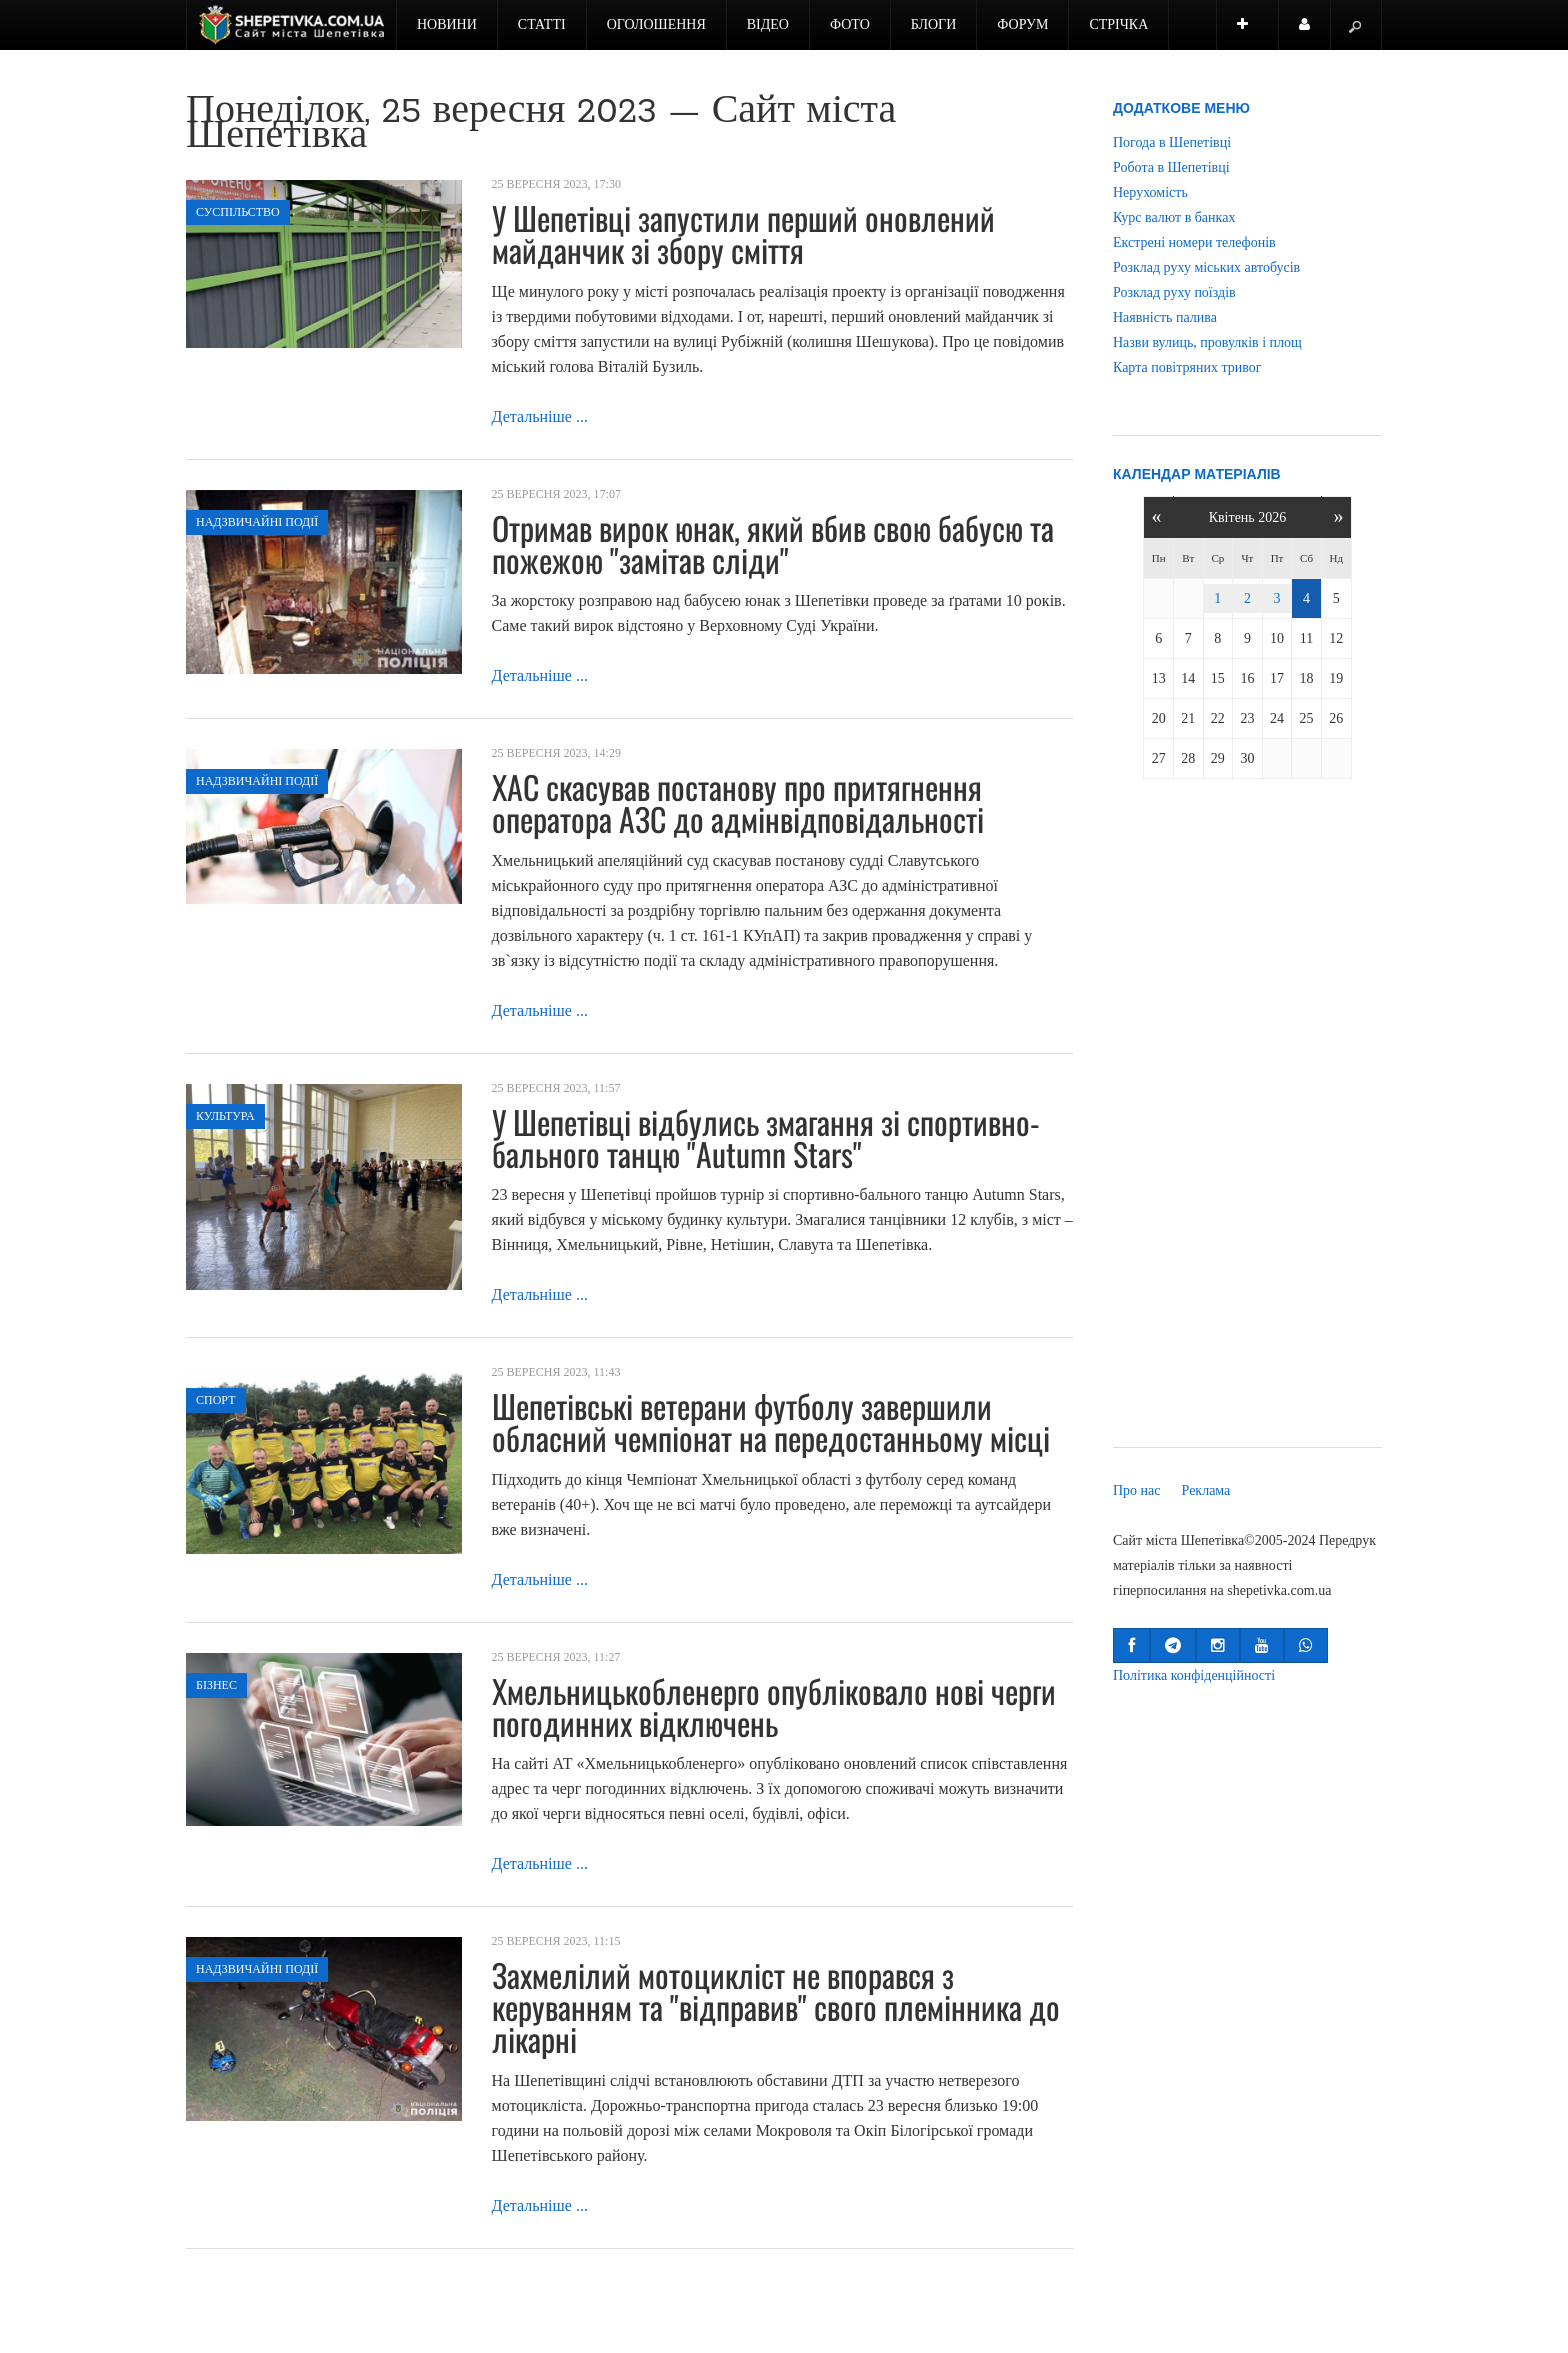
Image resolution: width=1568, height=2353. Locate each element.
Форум (1022, 24)
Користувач (1315, 33)
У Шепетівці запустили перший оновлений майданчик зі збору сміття (743, 233)
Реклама (1206, 1490)
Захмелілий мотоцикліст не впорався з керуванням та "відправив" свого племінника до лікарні (776, 2006)
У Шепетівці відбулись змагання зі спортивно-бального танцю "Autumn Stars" (766, 1137)
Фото (850, 24)
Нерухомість (1150, 192)
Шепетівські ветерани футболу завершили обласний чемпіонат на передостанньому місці (771, 1421)
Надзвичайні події (257, 522)
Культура (225, 1116)
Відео (768, 24)
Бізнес (216, 1685)
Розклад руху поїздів (1174, 292)
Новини (447, 24)
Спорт (216, 1400)
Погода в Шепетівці (1172, 142)
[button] (1131, 1645)
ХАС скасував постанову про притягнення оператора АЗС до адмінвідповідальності (738, 802)
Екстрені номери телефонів (1194, 242)
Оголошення (656, 24)
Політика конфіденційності (1194, 1675)
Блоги (934, 24)
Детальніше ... (540, 416)
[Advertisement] (1247, 1117)
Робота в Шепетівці (1171, 167)
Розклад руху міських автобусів (1206, 267)
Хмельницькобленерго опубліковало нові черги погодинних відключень (774, 1706)
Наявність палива (1165, 317)
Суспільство (238, 212)
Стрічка (1118, 24)
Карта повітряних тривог (1187, 367)
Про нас (1137, 1490)
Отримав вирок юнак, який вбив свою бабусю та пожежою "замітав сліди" (773, 543)
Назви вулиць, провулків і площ (1207, 342)
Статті (542, 24)
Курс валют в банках (1174, 217)
